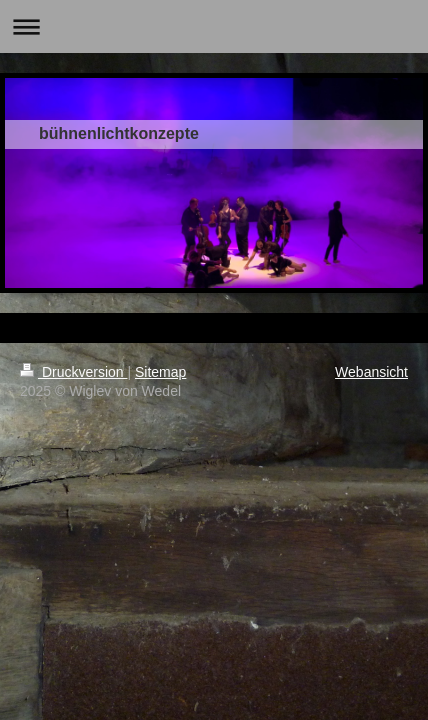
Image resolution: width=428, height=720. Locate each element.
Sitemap (160, 372)
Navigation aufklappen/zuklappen (214, 26)
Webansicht (371, 372)
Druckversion (73, 372)
